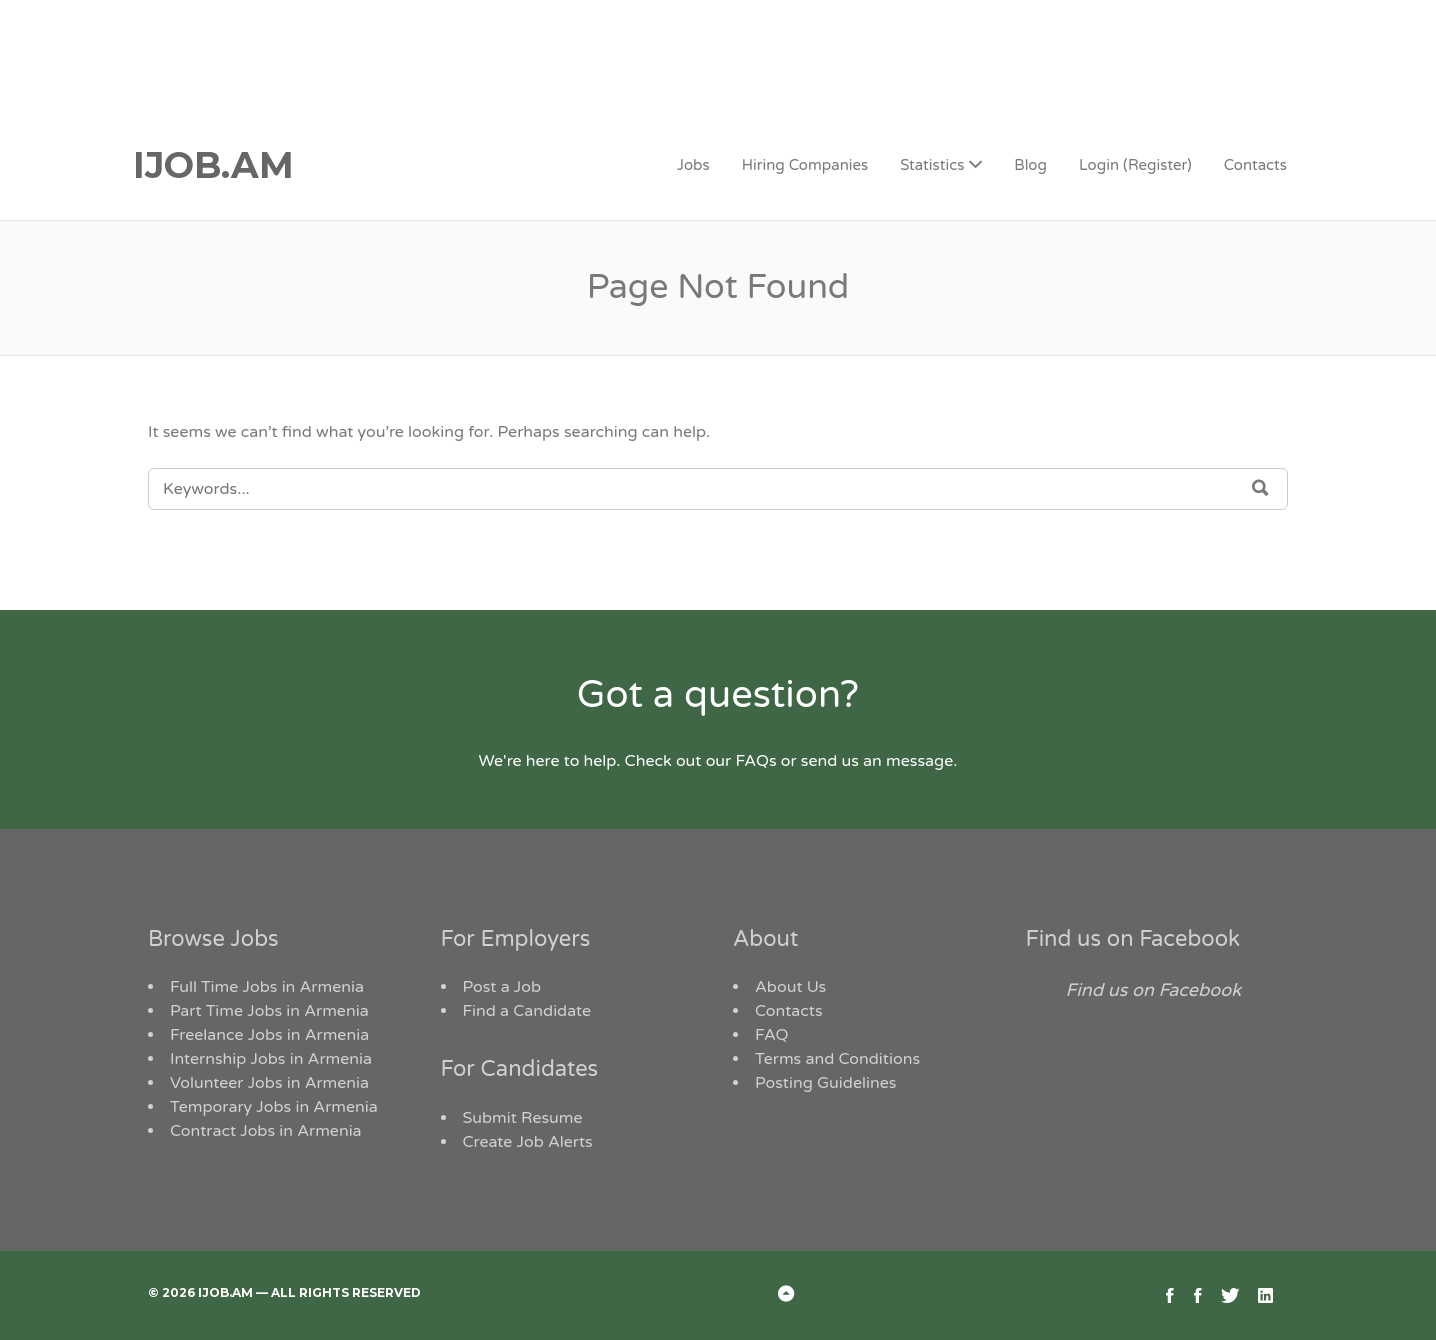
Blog (1030, 165)
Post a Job (502, 987)
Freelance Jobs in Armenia (269, 1035)
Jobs (693, 165)
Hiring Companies (805, 165)
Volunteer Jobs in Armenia (269, 1083)
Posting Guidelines (825, 1083)
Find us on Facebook (1133, 939)
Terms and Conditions (837, 1059)
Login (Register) (1135, 165)
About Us (790, 987)
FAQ (772, 1035)
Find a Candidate (527, 1011)
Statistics (932, 165)
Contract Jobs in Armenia (266, 1131)
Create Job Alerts (528, 1142)
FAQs (755, 761)
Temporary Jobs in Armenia (274, 1107)
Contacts (1255, 165)
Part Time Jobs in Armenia (269, 1011)
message (919, 761)
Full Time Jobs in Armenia (267, 987)
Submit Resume (523, 1118)
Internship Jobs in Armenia (271, 1059)
